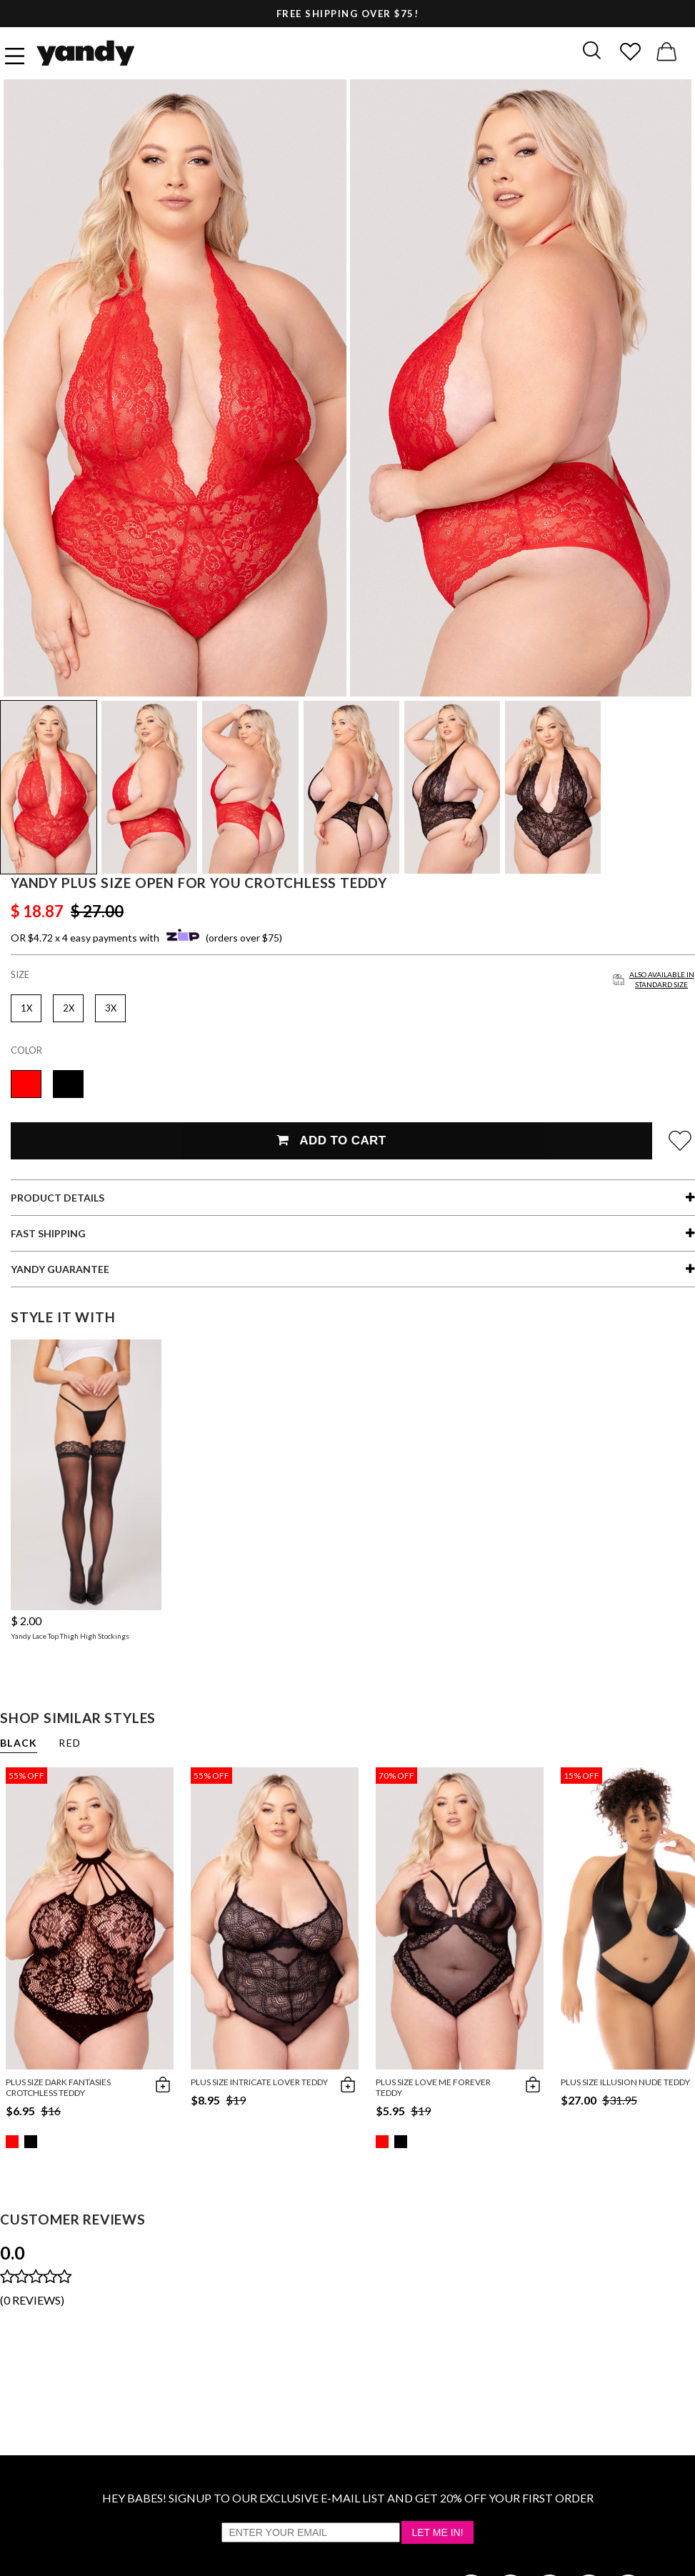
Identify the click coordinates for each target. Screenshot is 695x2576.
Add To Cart (331, 1140)
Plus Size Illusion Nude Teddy (625, 2082)
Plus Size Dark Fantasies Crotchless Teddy (58, 2087)
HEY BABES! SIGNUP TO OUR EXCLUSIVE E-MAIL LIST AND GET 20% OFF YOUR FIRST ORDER (348, 2498)
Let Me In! (437, 2532)
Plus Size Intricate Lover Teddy (259, 2082)
